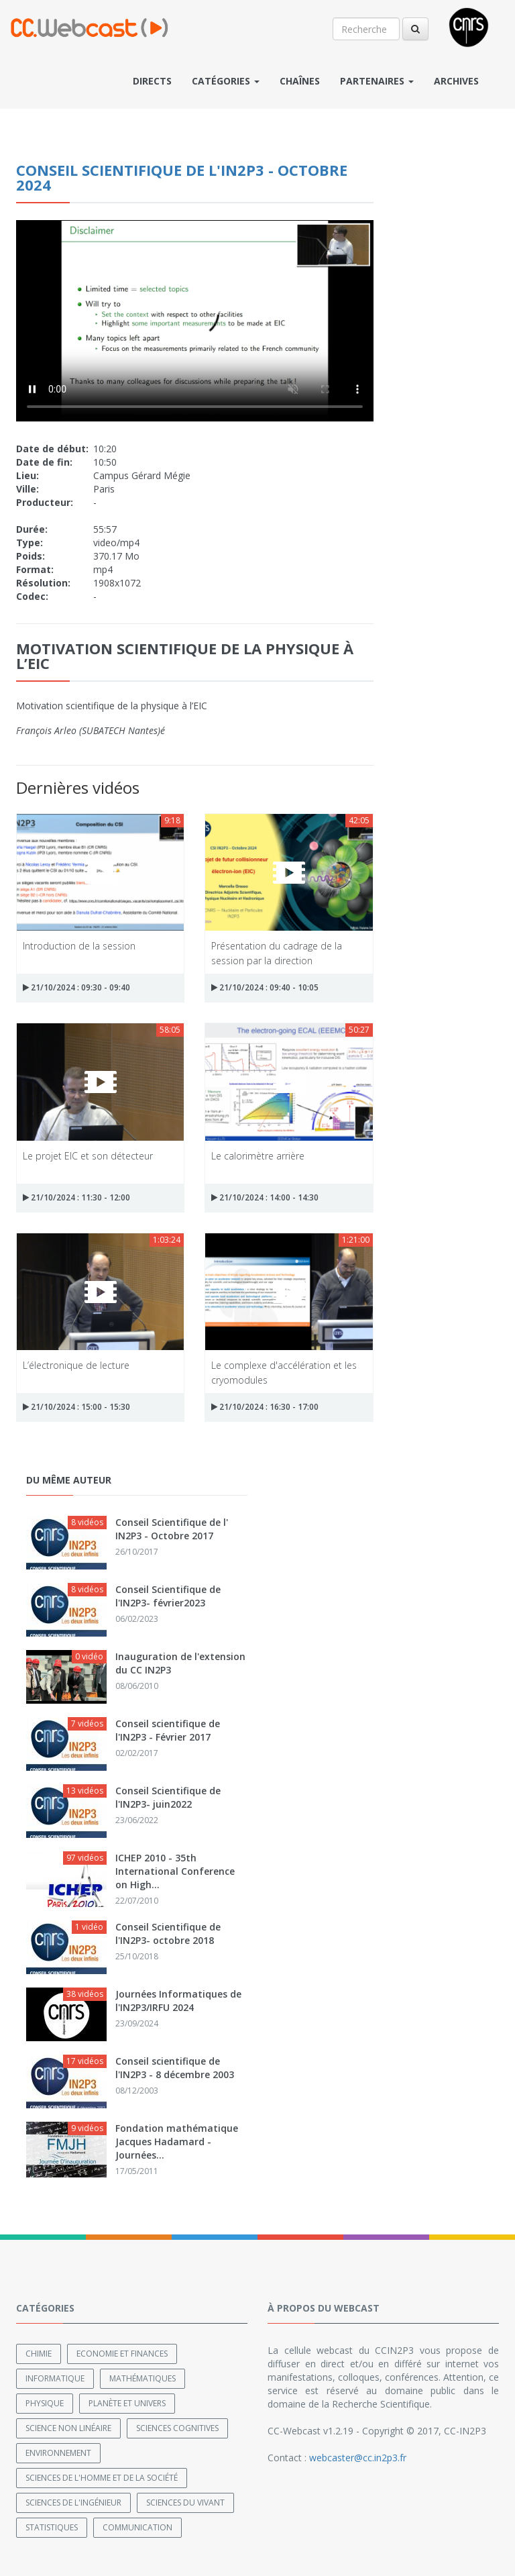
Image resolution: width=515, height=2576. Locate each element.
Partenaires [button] (377, 80)
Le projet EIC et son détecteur (88, 1155)
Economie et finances (122, 2353)
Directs (152, 80)
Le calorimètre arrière (257, 1155)
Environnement (58, 2453)
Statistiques (51, 2527)
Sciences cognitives (177, 2428)
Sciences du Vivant (185, 2502)
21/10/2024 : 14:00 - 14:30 (265, 1197)
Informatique (54, 2378)
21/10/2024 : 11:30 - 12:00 (76, 1197)
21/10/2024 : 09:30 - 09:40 (76, 987)
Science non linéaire (68, 2428)
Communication (137, 2527)
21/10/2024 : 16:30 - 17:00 (265, 1406)
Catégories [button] (226, 80)
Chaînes (300, 80)
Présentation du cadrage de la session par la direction (276, 952)
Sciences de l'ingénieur (73, 2502)
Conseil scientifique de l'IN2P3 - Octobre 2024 (181, 177)
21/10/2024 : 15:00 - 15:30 (76, 1406)
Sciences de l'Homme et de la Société (101, 2477)
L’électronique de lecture (76, 1365)
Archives (456, 80)
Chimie (38, 2353)
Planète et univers (127, 2403)
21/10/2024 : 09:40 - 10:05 (265, 987)
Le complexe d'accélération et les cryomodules (284, 1372)
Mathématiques (142, 2378)
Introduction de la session (79, 945)
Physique (44, 2403)
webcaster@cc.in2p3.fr (357, 2457)
